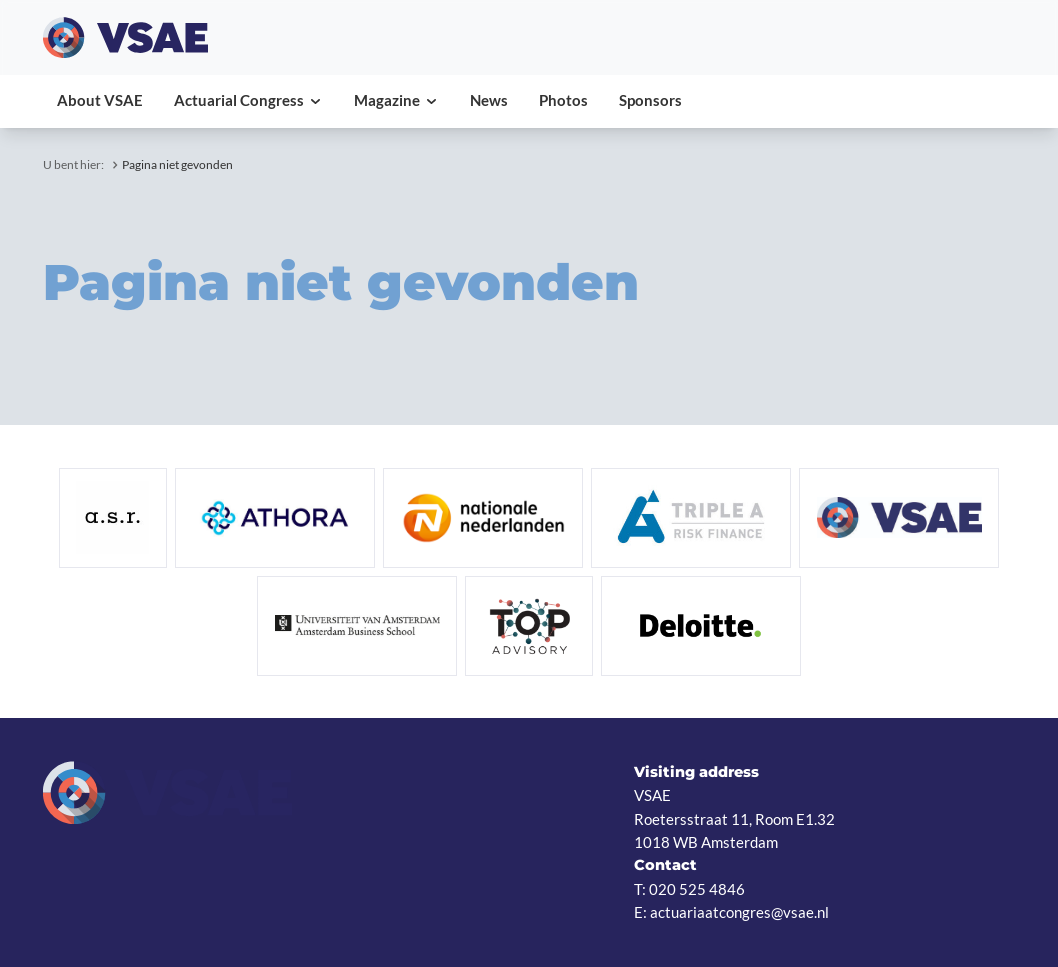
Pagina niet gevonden (177, 164)
